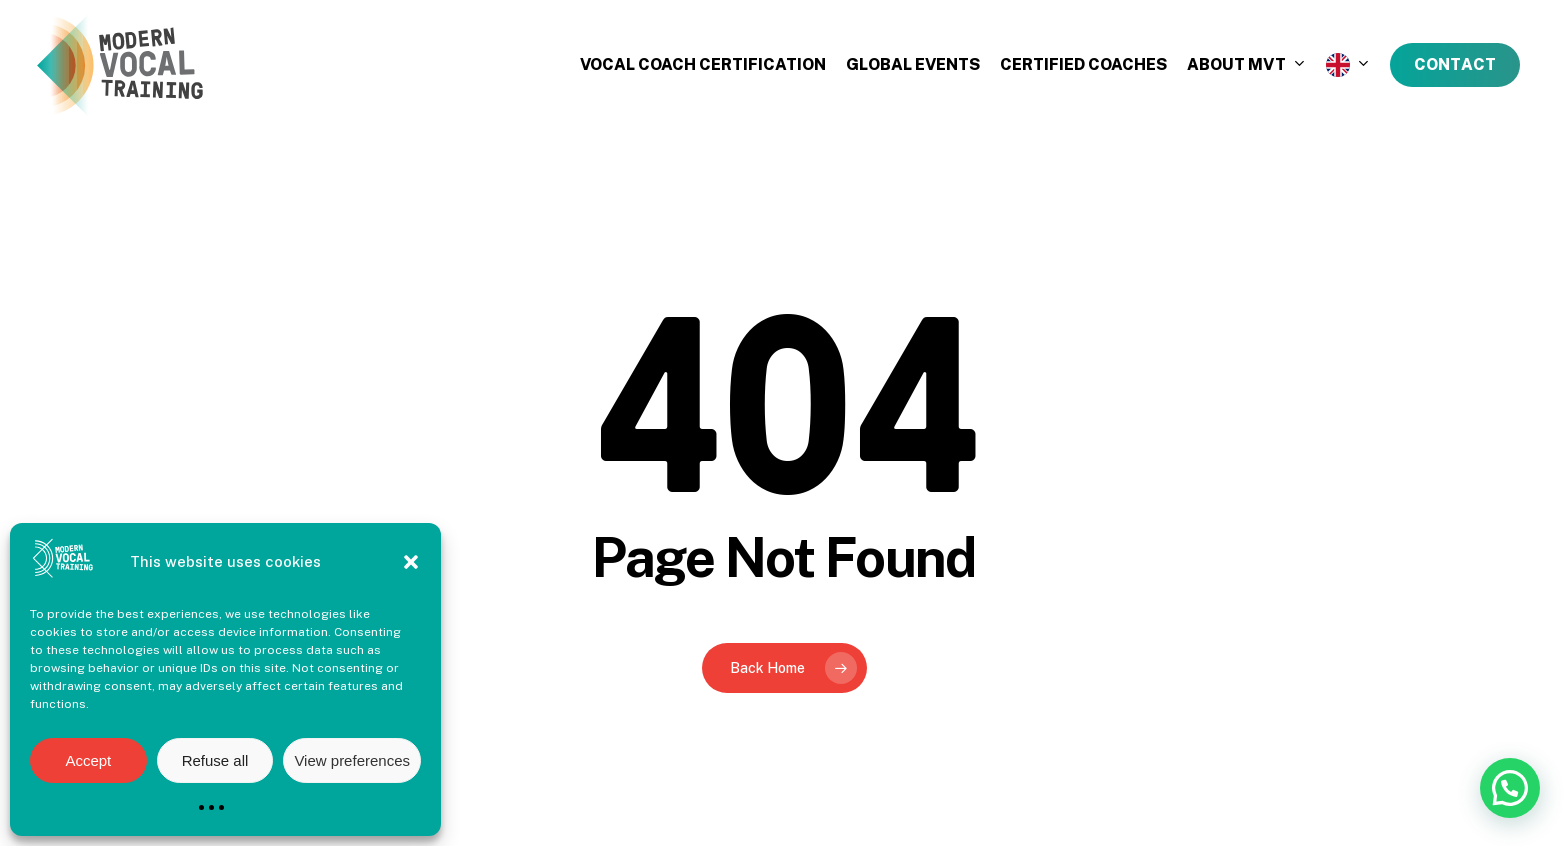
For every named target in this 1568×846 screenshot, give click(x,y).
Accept (88, 760)
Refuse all (215, 760)
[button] (411, 562)
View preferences (352, 760)
